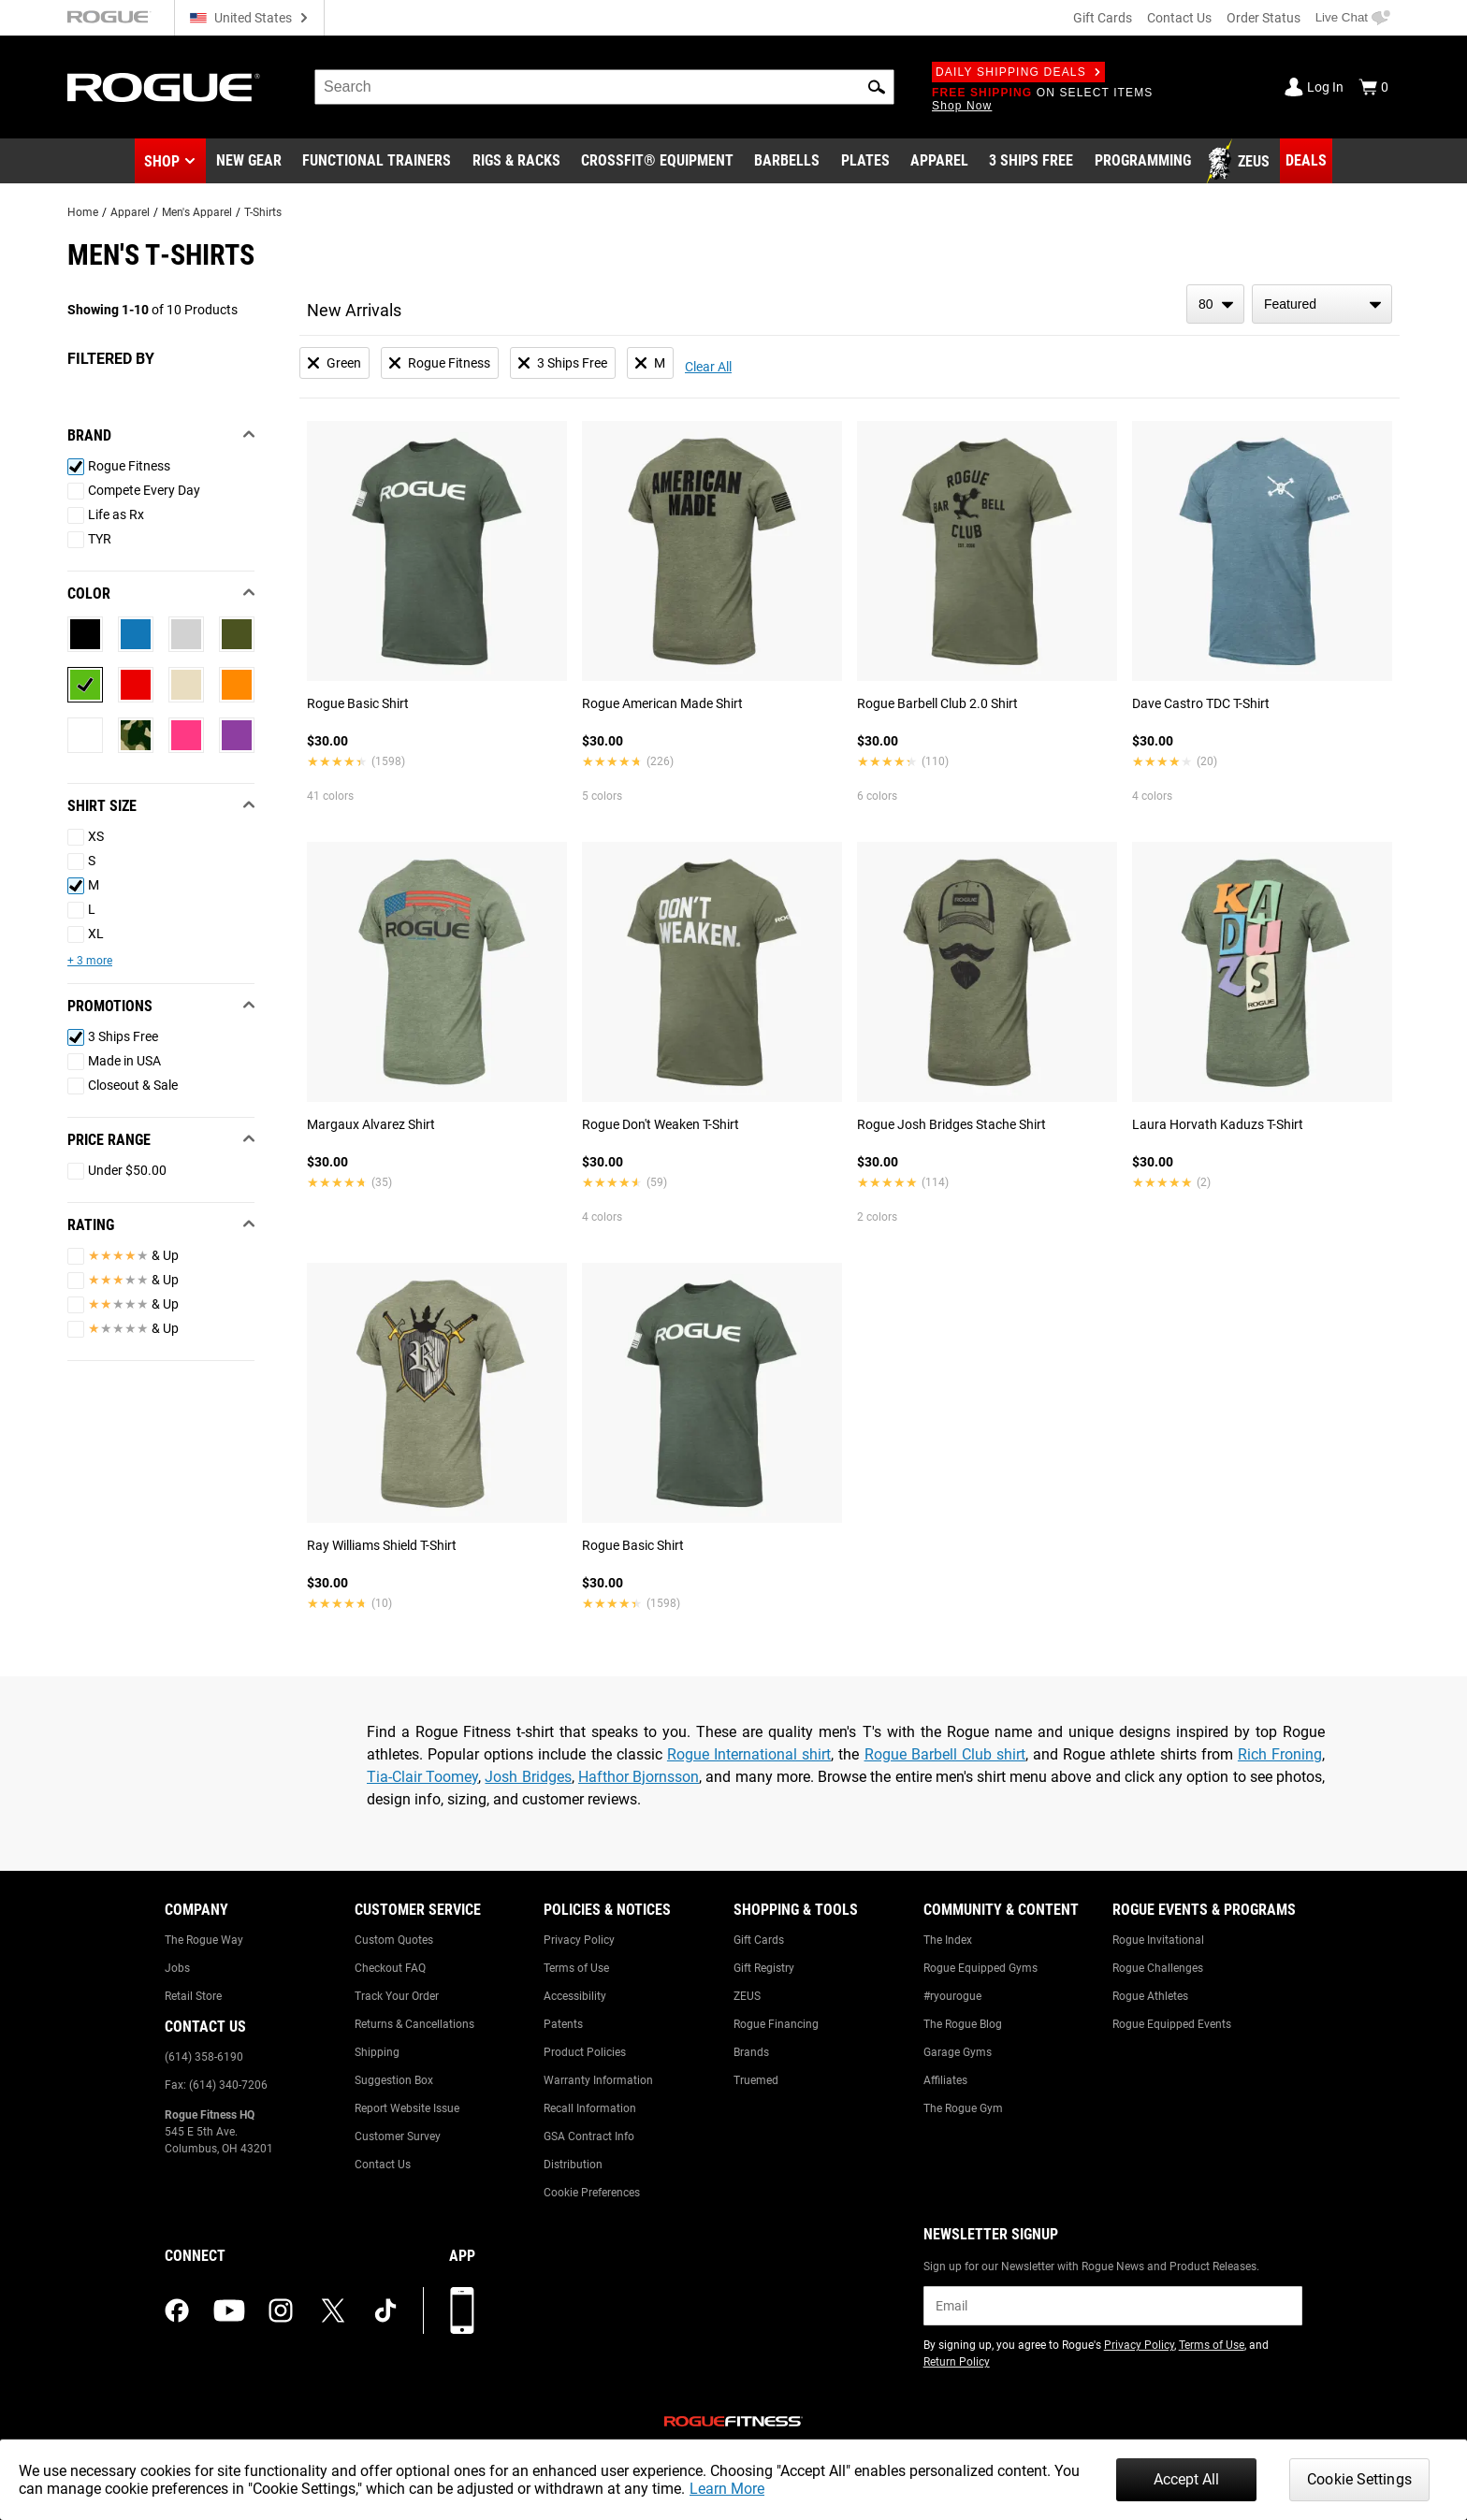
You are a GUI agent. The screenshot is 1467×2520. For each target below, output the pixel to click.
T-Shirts (263, 212)
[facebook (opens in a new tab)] (176, 2310)
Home (82, 212)
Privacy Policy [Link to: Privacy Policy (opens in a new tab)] (1139, 2345)
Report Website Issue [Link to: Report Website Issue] (407, 2108)
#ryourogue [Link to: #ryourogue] (952, 1996)
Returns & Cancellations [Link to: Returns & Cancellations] (414, 2024)
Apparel (130, 212)
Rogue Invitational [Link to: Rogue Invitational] (1158, 1940)
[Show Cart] (1373, 87)
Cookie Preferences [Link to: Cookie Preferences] (592, 2192)
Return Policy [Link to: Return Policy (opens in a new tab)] (956, 2361)
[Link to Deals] (1306, 160)
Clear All (708, 366)
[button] (876, 87)
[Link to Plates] (865, 161)
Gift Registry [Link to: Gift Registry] (764, 1968)
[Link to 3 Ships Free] (1031, 161)
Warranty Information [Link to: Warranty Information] (598, 2080)
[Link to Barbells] (786, 161)
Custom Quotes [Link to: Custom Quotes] (394, 1940)
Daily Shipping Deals (1018, 72)
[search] (604, 87)
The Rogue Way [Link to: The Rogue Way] (204, 1940)
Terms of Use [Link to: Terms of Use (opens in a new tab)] (1211, 2345)
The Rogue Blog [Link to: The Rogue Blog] (962, 2024)
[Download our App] (462, 2310)
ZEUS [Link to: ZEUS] (747, 1996)
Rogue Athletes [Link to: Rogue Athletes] (1150, 1996)
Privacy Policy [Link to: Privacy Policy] (579, 1940)
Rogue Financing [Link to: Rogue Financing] (776, 2024)
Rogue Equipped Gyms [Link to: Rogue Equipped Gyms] (980, 1968)
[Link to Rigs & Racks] (516, 161)
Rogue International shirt (749, 1754)
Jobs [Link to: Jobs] (177, 1968)
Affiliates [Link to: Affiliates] (945, 2080)
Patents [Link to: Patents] (563, 2024)
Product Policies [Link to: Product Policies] (585, 2052)
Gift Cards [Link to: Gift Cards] (759, 1940)
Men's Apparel (197, 212)
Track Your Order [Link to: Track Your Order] (397, 1996)
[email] (1112, 2305)
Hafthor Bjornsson (638, 1777)
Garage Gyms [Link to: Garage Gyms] (957, 2052)
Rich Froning (1280, 1754)
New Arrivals (354, 310)
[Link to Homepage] (163, 87)
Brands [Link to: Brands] (751, 2052)
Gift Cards (1102, 17)
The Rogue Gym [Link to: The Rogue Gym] (963, 2108)
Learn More (727, 2489)
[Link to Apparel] (939, 161)
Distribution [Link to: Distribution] (573, 2164)
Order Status (1263, 17)
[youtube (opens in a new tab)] (229, 2310)
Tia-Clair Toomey (422, 1777)
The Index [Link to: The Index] (947, 1940)
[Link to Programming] (1143, 161)
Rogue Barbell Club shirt (944, 1754)
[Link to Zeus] (1240, 161)
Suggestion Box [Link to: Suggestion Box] (394, 2080)
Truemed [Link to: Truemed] (756, 2080)
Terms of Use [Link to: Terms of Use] (576, 1968)
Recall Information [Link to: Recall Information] (590, 2108)
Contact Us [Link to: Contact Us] (383, 2164)
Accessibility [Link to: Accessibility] (575, 1996)
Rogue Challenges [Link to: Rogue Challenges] (1157, 1968)
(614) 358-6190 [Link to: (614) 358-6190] (204, 2057)
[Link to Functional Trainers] (377, 161)
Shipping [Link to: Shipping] (377, 2052)
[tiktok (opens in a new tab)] (385, 2310)
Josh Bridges (528, 1777)
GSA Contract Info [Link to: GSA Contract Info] (589, 2136)
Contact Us (1179, 17)
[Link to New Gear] (249, 161)
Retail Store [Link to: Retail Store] (193, 1996)
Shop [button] (162, 161)
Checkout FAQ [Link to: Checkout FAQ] (390, 1968)
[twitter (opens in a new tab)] (333, 2310)
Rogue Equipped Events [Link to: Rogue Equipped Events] (1171, 2024)
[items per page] (1215, 304)
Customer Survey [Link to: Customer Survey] (398, 2136)
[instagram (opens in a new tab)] (280, 2310)
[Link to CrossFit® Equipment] (657, 161)
